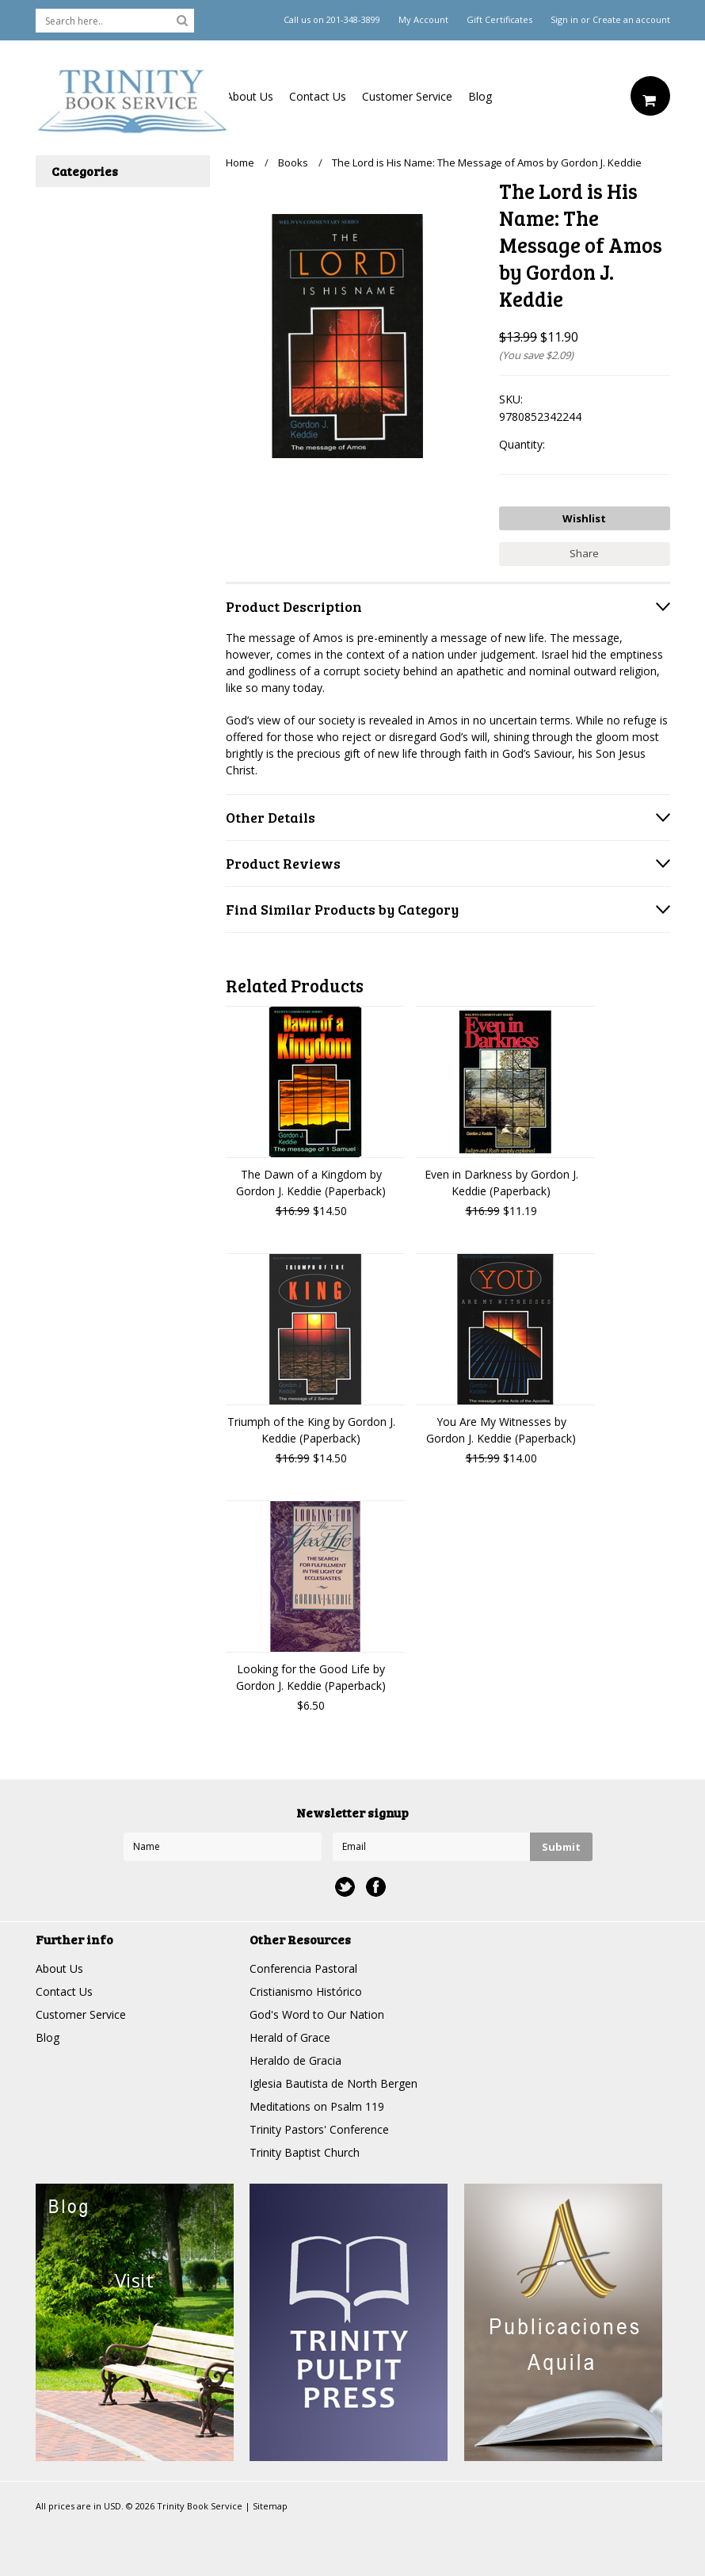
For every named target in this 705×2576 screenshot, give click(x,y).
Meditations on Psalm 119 (317, 2106)
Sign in (564, 19)
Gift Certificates (499, 19)
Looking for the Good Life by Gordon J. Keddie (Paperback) (311, 1677)
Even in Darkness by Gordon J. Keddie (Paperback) (501, 1182)
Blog (480, 96)
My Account (423, 19)
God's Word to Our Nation (317, 2014)
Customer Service (407, 96)
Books (293, 162)
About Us (249, 96)
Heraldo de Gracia (295, 2060)
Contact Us (317, 96)
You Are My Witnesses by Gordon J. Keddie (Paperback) (501, 1430)
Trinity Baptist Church (305, 2152)
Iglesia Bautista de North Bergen (333, 2083)
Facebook (376, 1887)
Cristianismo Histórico (306, 1991)
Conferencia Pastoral (303, 1968)
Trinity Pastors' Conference (319, 2129)
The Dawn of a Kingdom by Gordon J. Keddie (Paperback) (311, 1182)
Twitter (345, 1887)
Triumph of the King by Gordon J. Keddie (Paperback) (311, 1430)
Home (240, 162)
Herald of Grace (290, 2037)
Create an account (631, 19)
